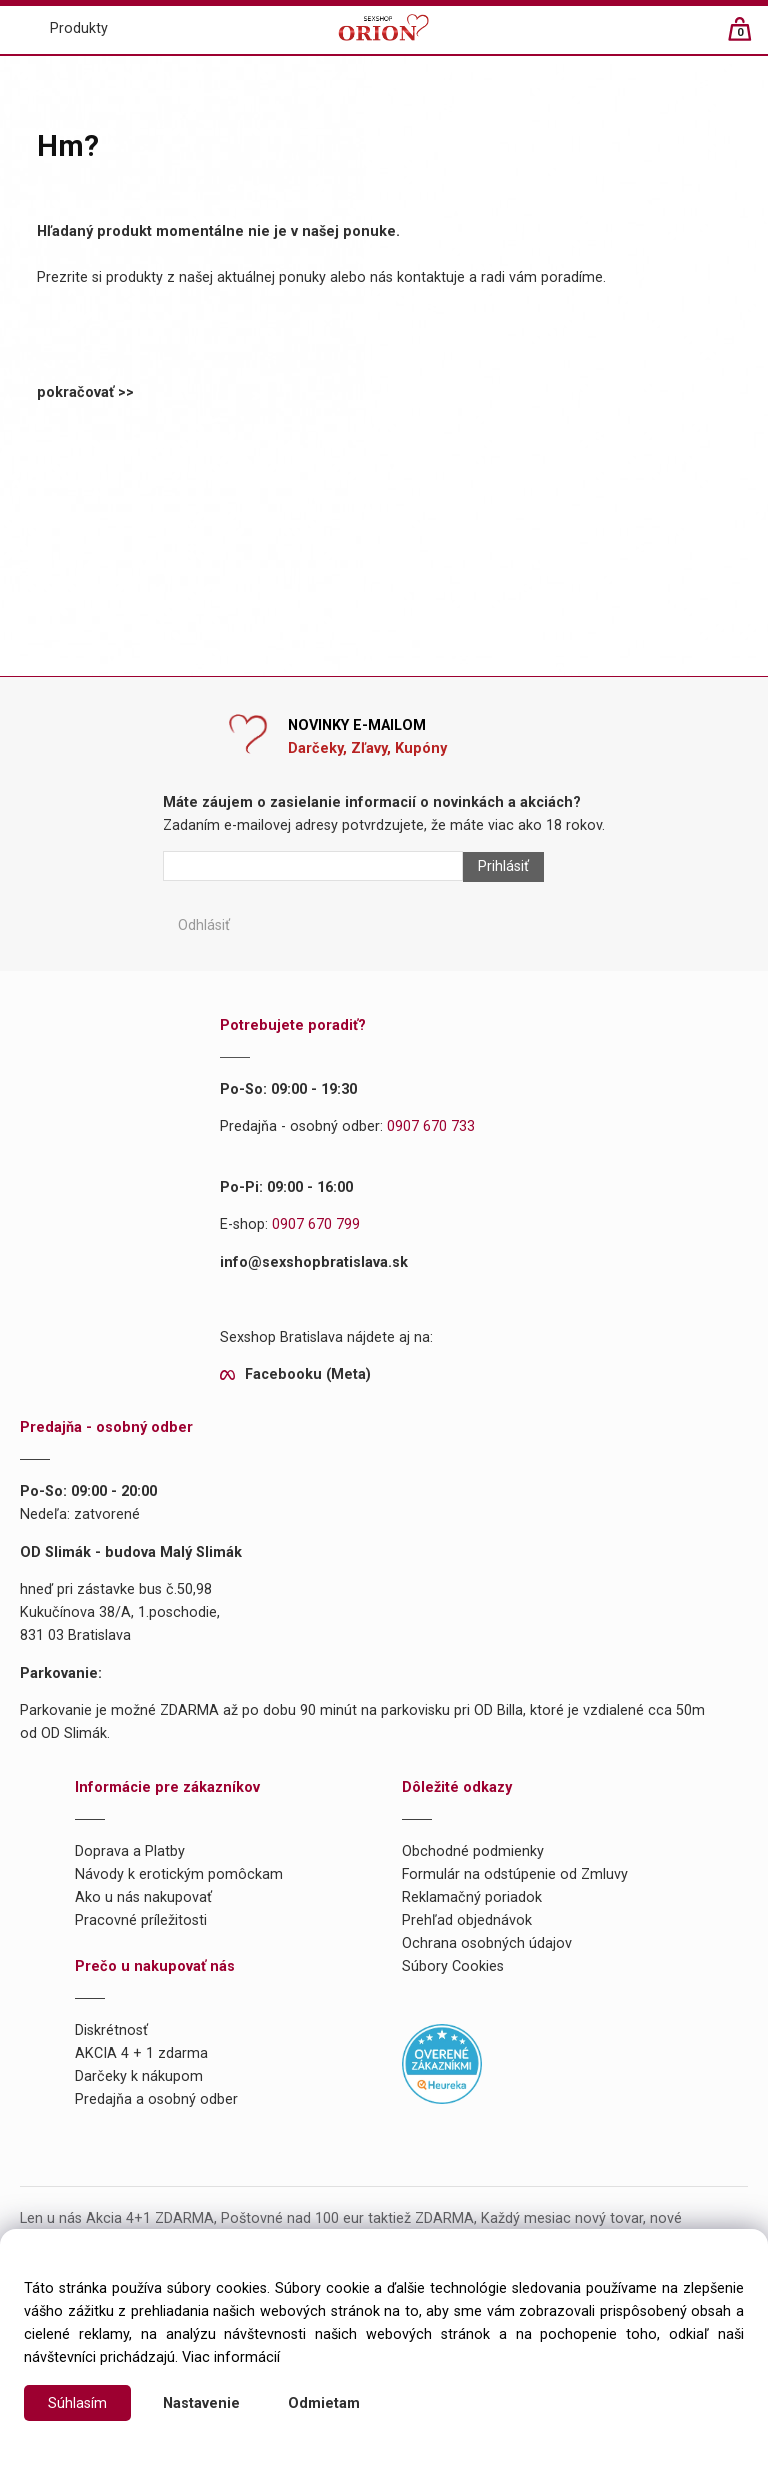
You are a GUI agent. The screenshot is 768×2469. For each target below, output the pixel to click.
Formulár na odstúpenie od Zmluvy (515, 1874)
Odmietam (324, 2403)
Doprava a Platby (130, 1851)
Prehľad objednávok (467, 1920)
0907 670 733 (431, 1126)
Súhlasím (77, 2403)
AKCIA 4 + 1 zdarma (141, 2053)
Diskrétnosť (111, 2030)
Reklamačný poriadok (472, 1897)
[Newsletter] (313, 866)
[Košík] (749, 37)
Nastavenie (201, 2403)
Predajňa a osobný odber (156, 2099)
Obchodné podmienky (473, 1851)
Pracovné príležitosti (141, 1920)
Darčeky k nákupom (139, 2076)
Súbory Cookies (453, 1966)
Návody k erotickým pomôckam (179, 1874)
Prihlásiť (503, 866)
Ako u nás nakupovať (143, 1897)
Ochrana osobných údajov (487, 1943)
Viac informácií (231, 2357)
